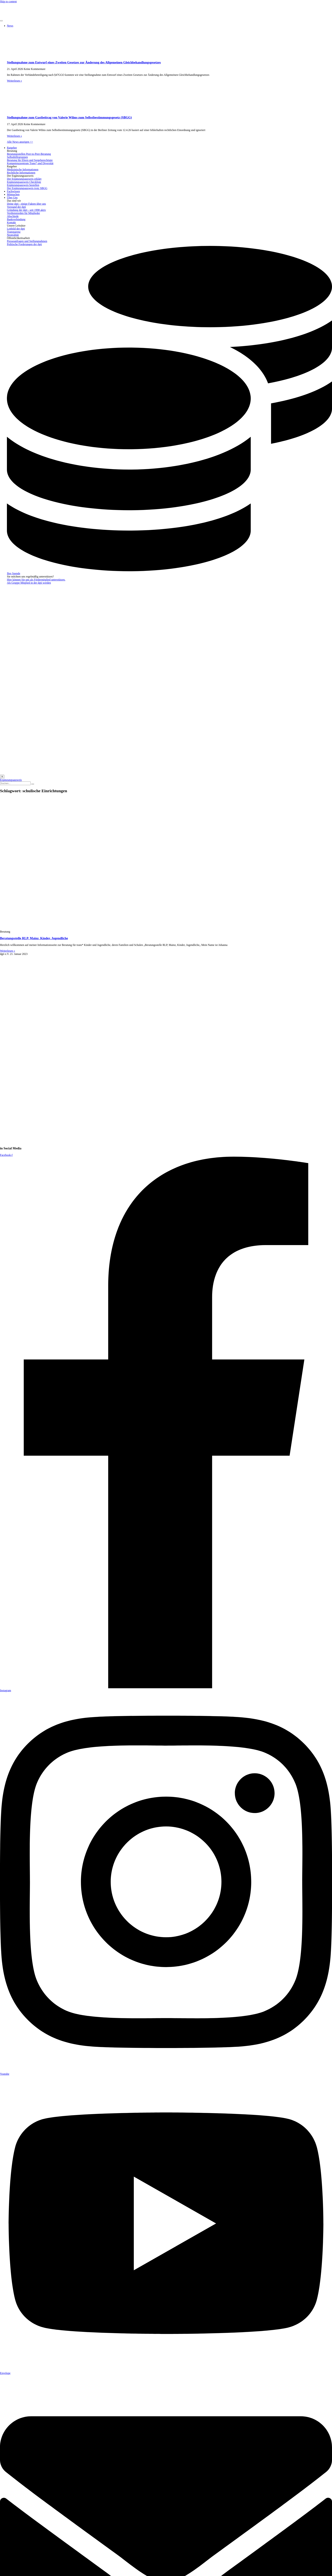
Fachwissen (13, 191)
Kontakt (11, 222)
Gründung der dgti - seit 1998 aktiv (26, 210)
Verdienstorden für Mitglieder (23, 213)
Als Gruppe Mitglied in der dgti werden (29, 582)
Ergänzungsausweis (11, 779)
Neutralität (13, 234)
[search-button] (32, 784)
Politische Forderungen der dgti (24, 244)
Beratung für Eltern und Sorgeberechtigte (30, 160)
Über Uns (12, 197)
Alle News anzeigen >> (20, 141)
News (10, 25)
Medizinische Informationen (22, 169)
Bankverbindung (16, 219)
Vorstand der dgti (16, 206)
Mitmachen (13, 194)
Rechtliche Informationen (21, 172)
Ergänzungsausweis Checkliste (24, 181)
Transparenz (14, 231)
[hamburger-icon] (1, 20)
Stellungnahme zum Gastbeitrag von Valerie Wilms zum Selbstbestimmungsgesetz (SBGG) (69, 117)
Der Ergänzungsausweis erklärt (24, 178)
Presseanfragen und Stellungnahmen (27, 241)
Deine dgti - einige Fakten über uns (26, 203)
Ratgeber (12, 147)
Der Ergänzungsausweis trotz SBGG (27, 188)
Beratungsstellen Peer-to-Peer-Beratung (29, 153)
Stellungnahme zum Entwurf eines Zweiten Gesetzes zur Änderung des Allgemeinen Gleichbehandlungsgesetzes (84, 62)
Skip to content (8, 1)
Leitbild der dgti (16, 228)
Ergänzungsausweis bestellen (23, 185)
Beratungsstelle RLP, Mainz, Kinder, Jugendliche (34, 938)
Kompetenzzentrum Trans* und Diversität (30, 163)
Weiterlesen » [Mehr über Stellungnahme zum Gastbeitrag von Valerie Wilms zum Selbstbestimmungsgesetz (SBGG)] (14, 135)
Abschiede (13, 216)
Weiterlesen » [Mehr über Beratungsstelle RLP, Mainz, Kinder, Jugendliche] (7, 950)
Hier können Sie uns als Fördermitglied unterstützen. (36, 579)
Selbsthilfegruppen (17, 157)
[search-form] (15, 783)
